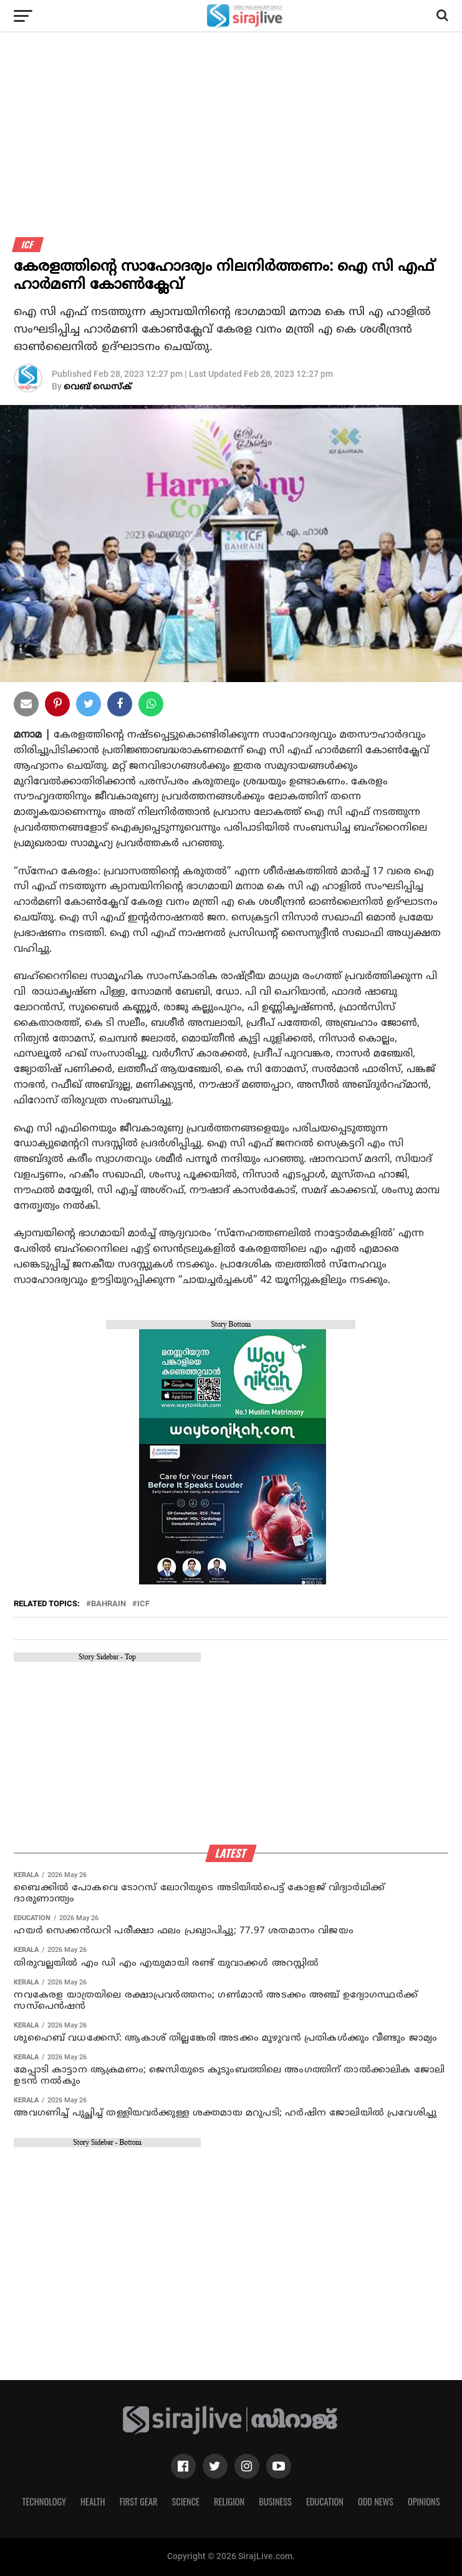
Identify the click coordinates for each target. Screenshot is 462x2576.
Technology (44, 2501)
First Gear (139, 2501)
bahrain (108, 1604)
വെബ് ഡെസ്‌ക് (98, 387)
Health (92, 2501)
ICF (143, 1604)
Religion (229, 2501)
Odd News (375, 2501)
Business (275, 2501)
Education (325, 2501)
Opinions (424, 2501)
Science (185, 2501)
